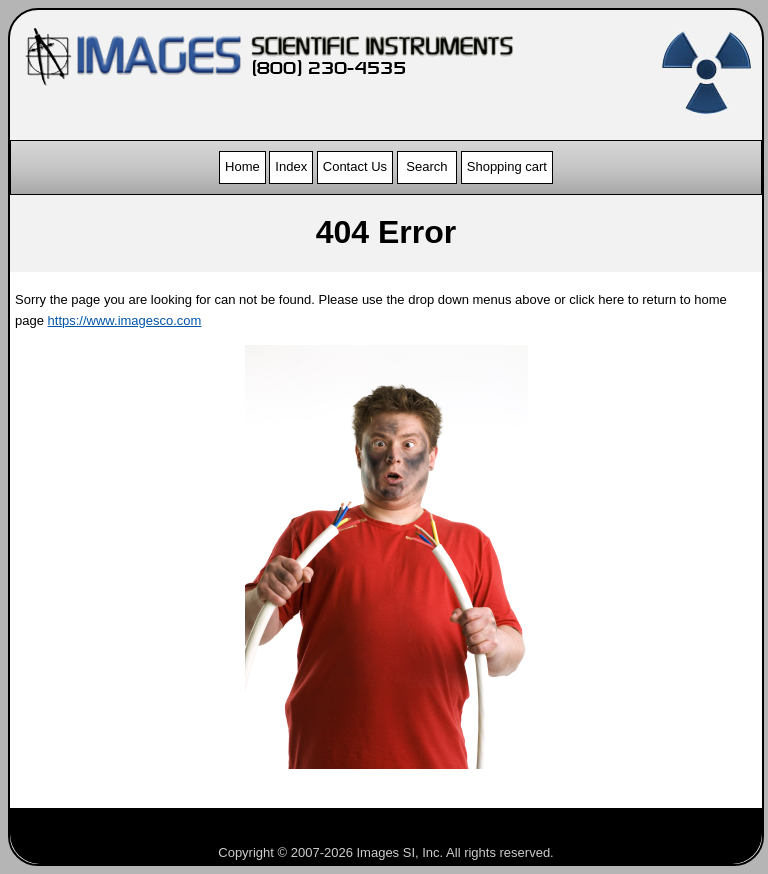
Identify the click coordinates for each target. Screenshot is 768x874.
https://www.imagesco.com (125, 320)
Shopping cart (507, 166)
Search (427, 166)
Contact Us (355, 166)
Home (242, 166)
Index (291, 166)
